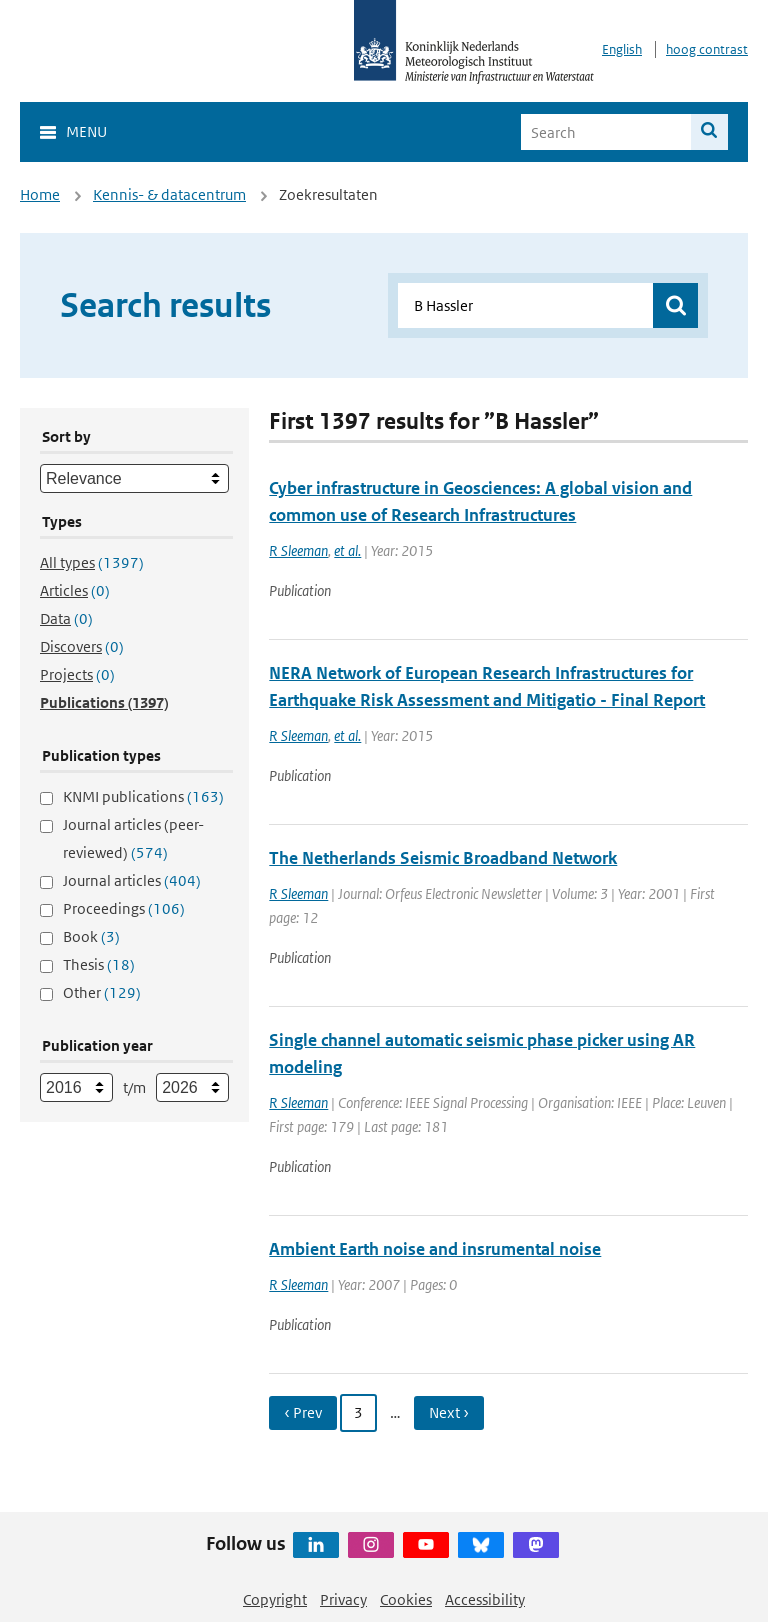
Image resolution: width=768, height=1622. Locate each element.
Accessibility (485, 1599)
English (622, 49)
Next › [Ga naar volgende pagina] (449, 1412)
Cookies (406, 1599)
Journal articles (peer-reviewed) (133, 838)
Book (91, 936)
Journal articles (132, 880)
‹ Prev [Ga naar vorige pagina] (303, 1412)
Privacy (343, 1599)
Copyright (275, 1599)
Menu (86, 131)
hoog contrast (707, 49)
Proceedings (124, 908)
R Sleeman (298, 550)
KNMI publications (143, 796)
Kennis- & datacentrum (169, 194)
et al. (347, 550)
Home (40, 194)
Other (102, 992)
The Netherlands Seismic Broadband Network (443, 858)
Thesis (99, 964)
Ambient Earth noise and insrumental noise (435, 1249)
